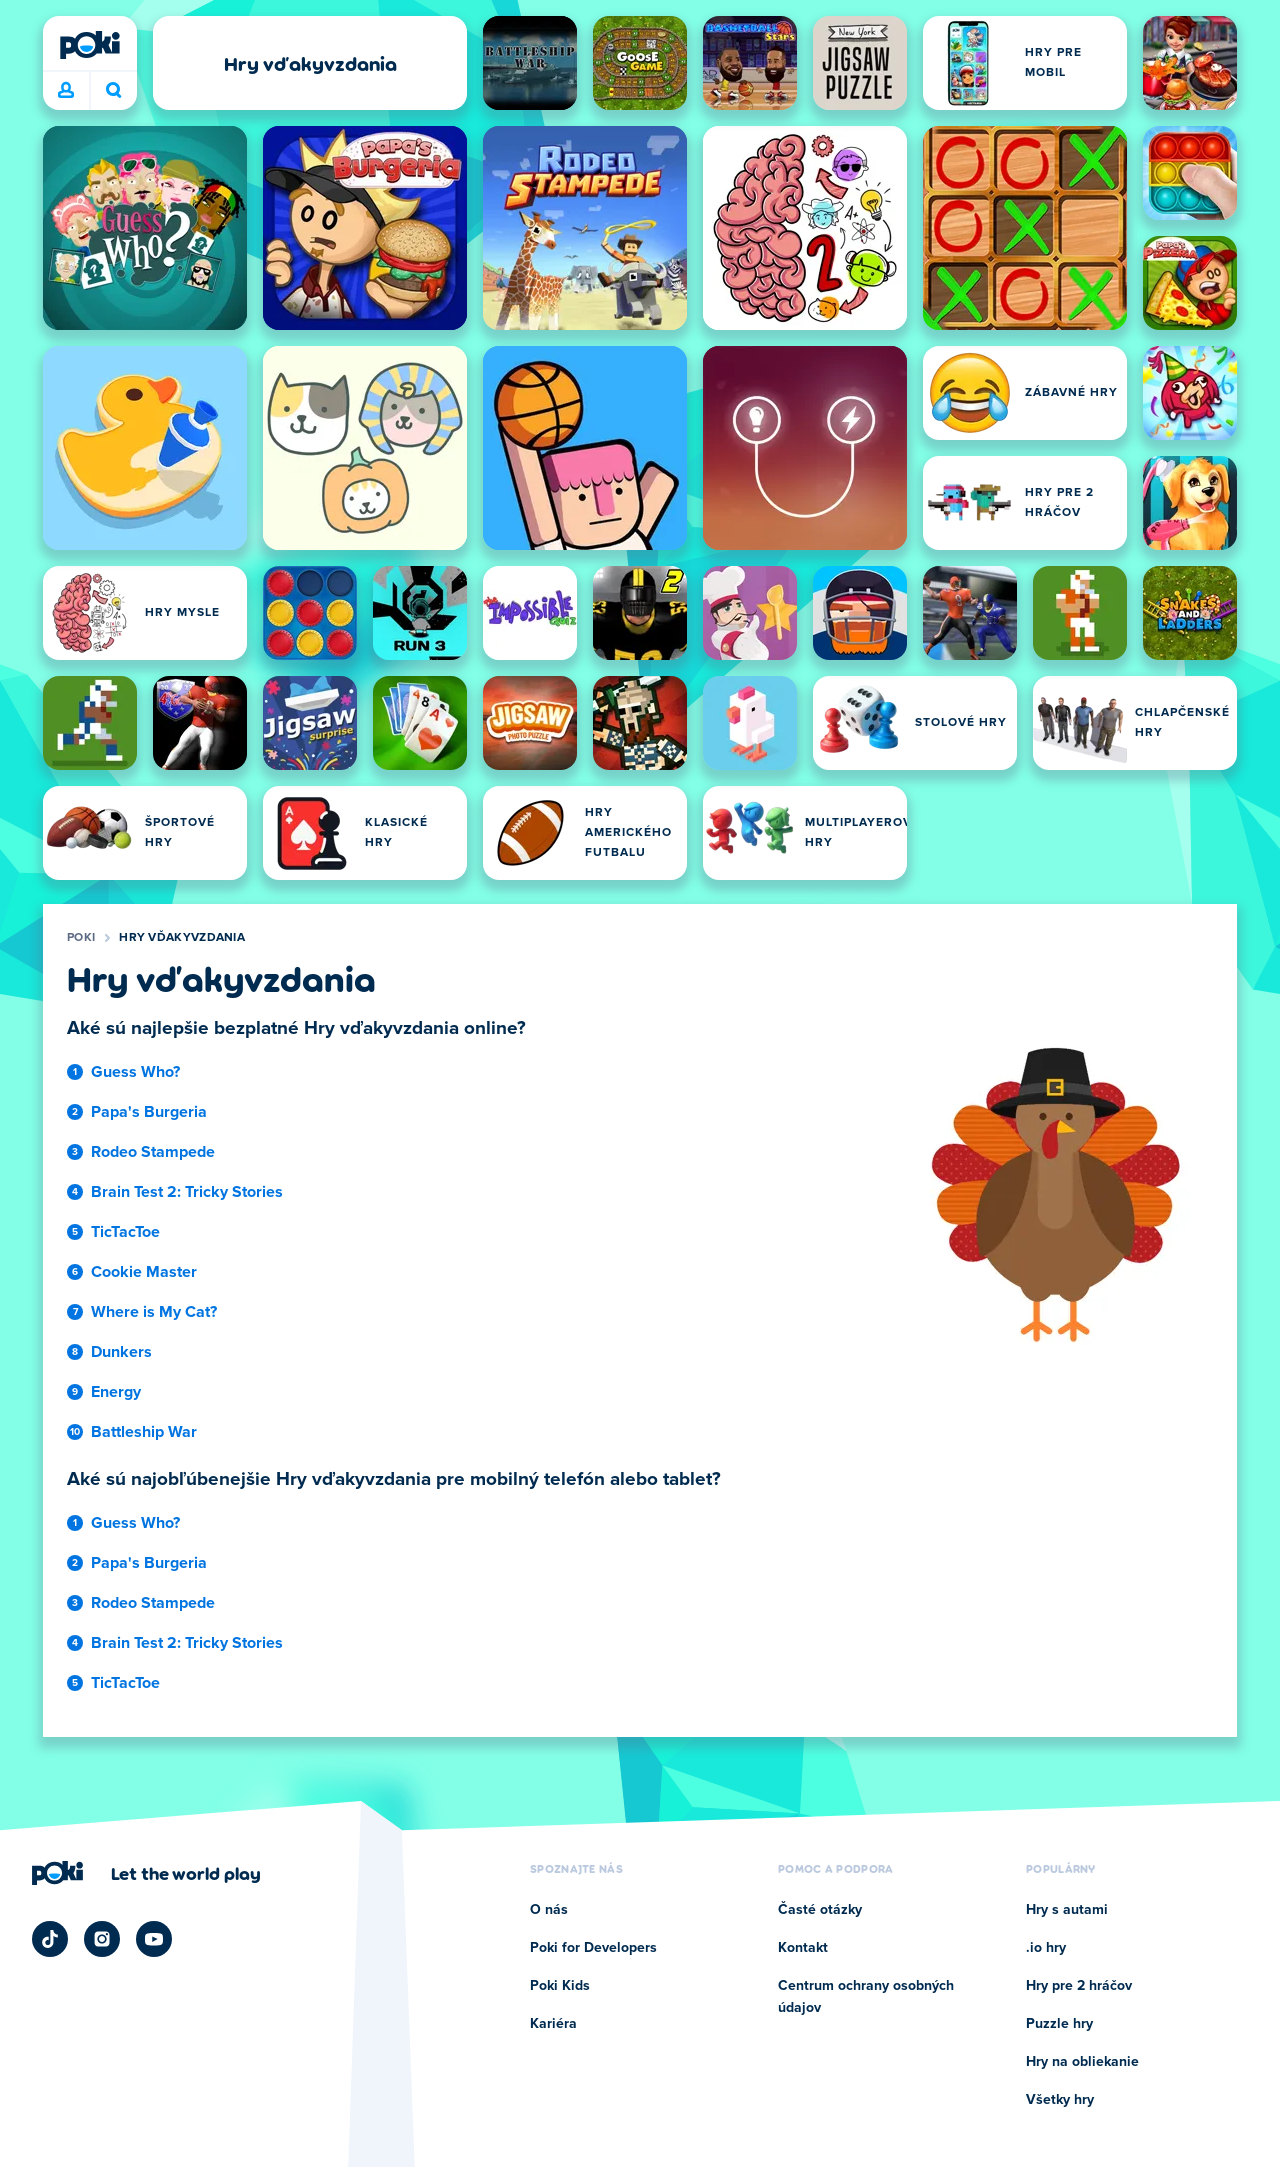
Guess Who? (135, 1072)
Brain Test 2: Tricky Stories (187, 1192)
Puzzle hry (1059, 2024)
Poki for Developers (593, 1948)
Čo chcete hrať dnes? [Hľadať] (114, 90)
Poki (81, 938)
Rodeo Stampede (153, 1152)
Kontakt (803, 1948)
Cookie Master (144, 1272)
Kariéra (553, 2024)
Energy (116, 1392)
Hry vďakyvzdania (182, 938)
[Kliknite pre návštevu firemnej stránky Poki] (146, 1873)
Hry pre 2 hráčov (1079, 1986)
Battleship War (144, 1432)
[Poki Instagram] (102, 1939)
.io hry (1046, 1948)
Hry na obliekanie (1082, 2062)
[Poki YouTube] (154, 1939)
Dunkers (121, 1352)
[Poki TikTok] (50, 1939)
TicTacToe (125, 1232)
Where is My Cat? (154, 1312)
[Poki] (90, 45)
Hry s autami (1067, 1910)
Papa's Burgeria (149, 1112)
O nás (549, 1910)
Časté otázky (820, 1910)
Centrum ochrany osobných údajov (866, 1997)
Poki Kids (560, 1986)
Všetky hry (1060, 2100)
